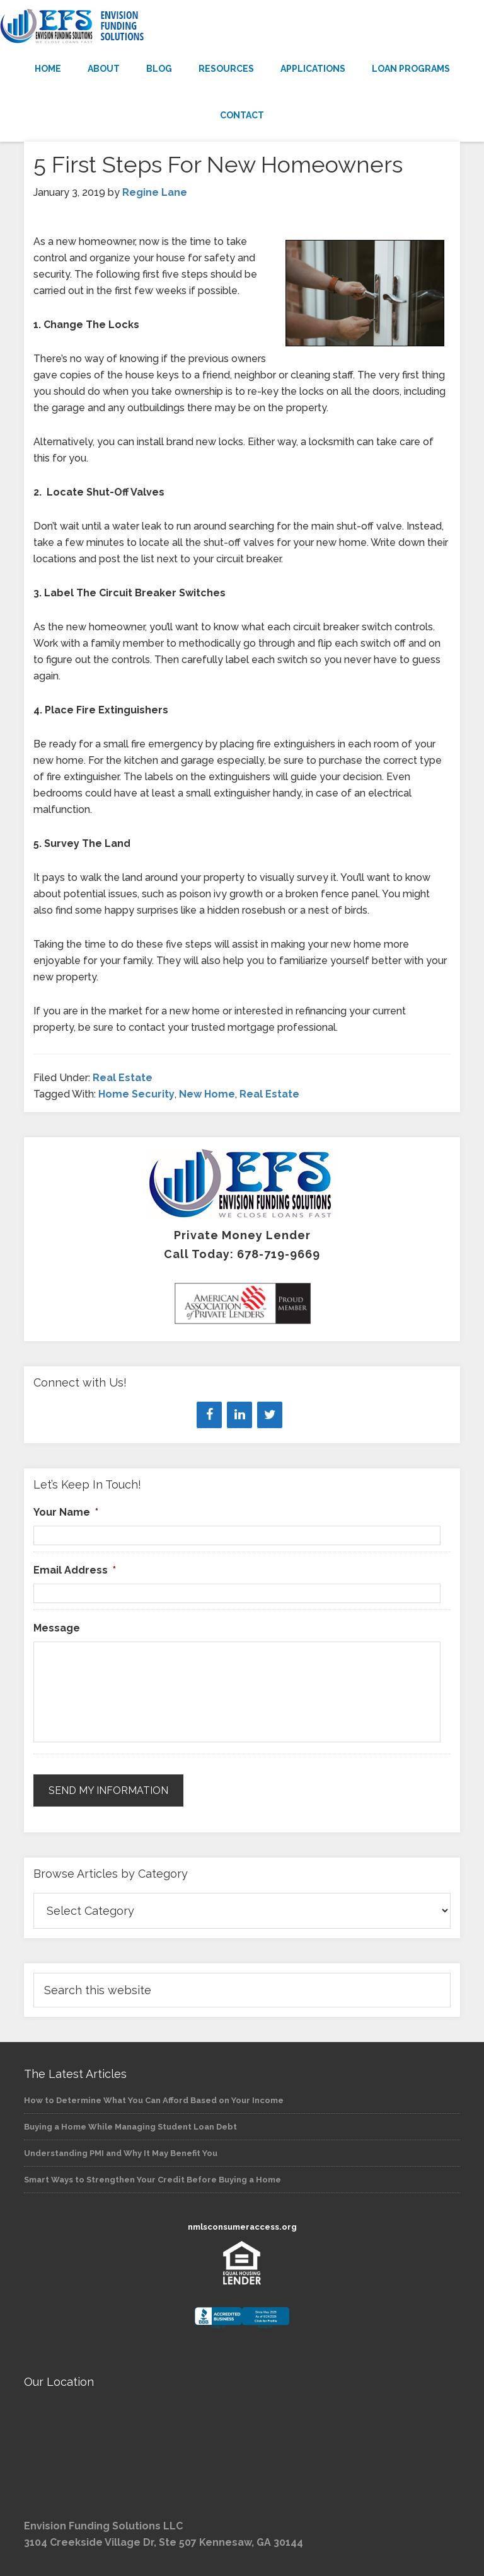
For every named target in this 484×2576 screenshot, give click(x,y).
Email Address (74, 1570)
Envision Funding (242, 26)
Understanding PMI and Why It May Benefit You (120, 2153)
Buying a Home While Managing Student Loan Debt (130, 2126)
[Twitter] (269, 1415)
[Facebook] (209, 1415)
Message (56, 1628)
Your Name (65, 1512)
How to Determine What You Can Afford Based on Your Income (154, 2100)
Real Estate (123, 1078)
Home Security (136, 1094)
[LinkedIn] (239, 1415)
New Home (207, 1094)
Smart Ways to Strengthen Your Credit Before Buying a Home (152, 2179)
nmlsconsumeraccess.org (242, 2227)
